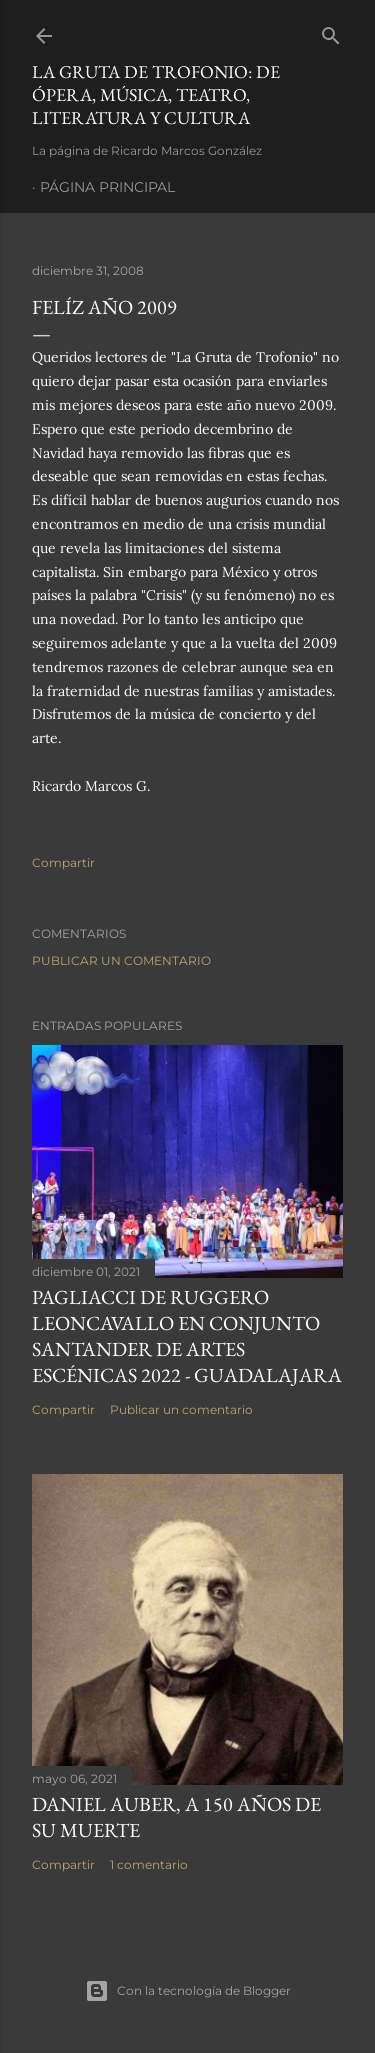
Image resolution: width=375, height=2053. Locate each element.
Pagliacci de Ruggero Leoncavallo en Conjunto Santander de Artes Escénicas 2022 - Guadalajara (187, 1336)
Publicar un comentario (121, 960)
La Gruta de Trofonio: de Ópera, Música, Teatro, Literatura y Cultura (156, 94)
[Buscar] (331, 31)
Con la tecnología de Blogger (188, 1991)
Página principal (107, 187)
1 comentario (149, 1864)
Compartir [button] (63, 862)
